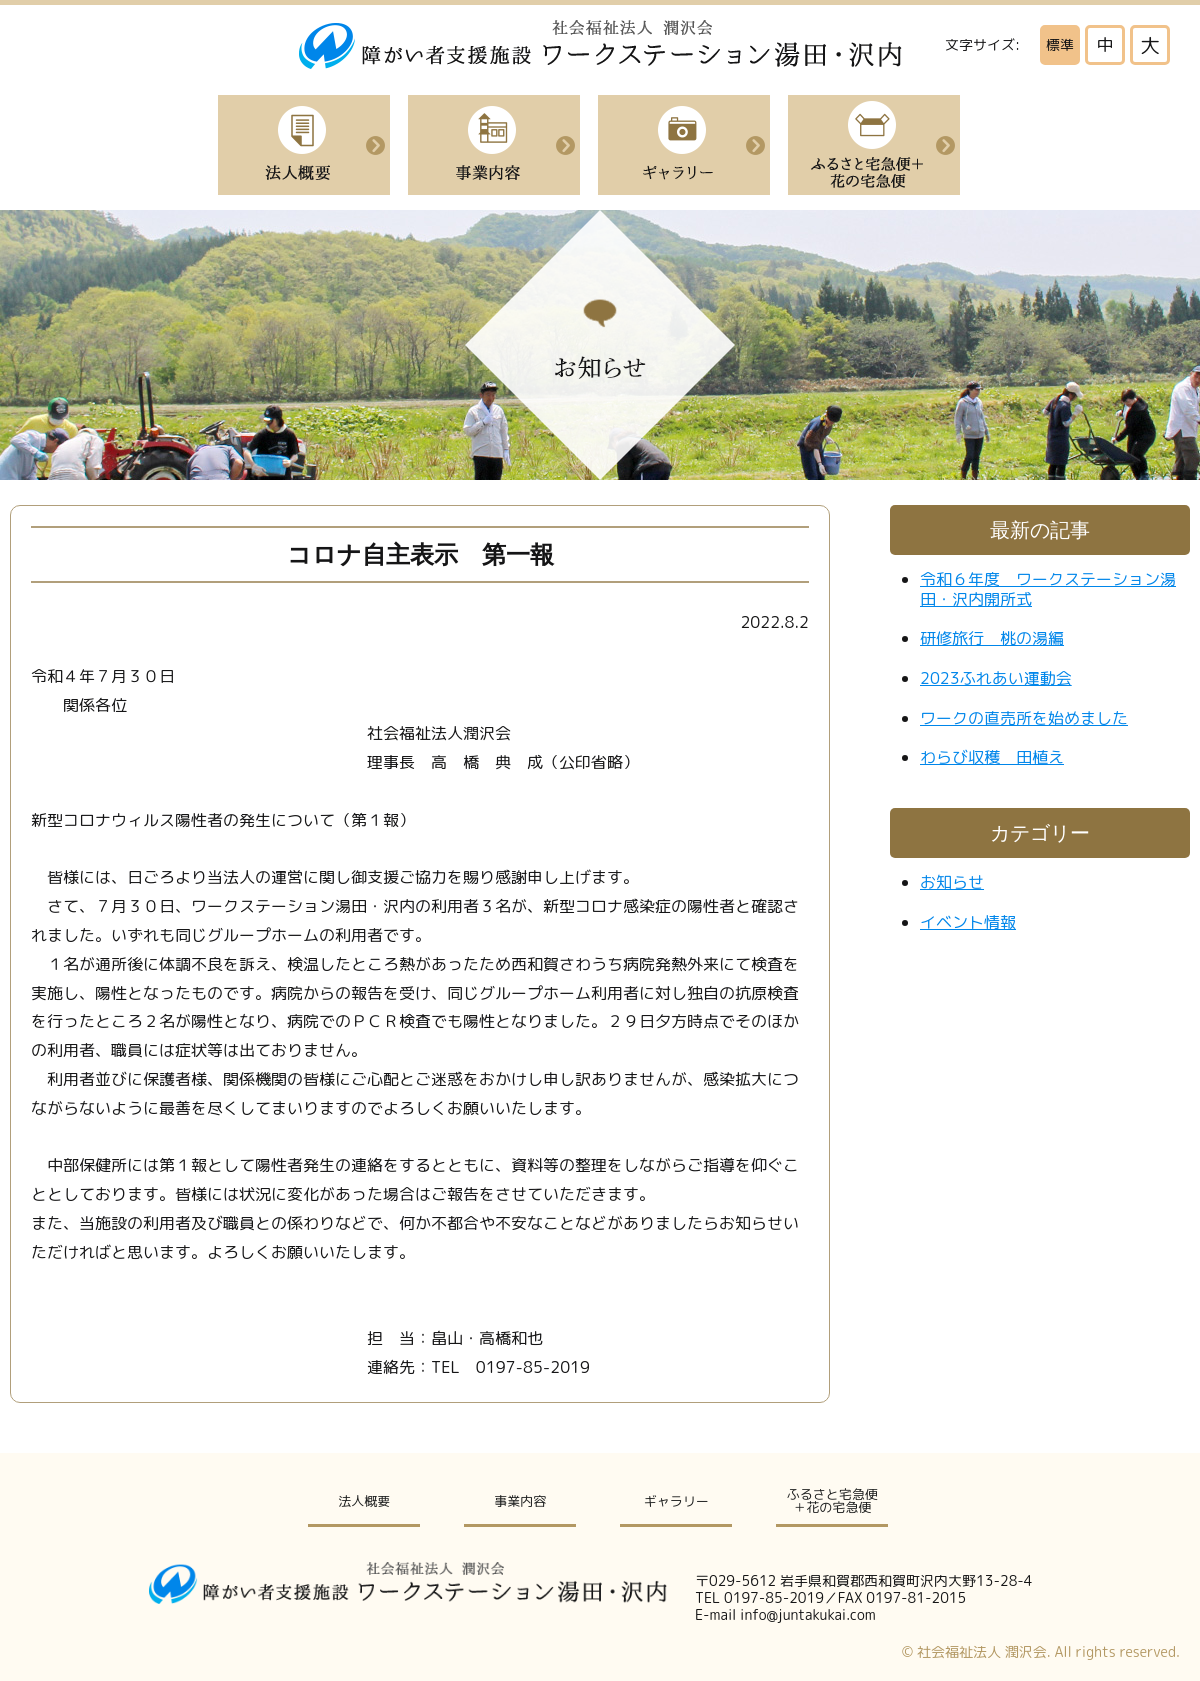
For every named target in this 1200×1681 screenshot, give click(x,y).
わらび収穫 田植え (992, 757)
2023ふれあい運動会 (996, 678)
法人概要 (304, 145)
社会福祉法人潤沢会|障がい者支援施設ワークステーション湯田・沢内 (600, 44)
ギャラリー (676, 1501)
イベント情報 (968, 922)
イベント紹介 (684, 145)
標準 (1060, 44)
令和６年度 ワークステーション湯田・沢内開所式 (1048, 589)
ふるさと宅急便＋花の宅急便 (874, 145)
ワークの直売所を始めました (1024, 718)
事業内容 (494, 145)
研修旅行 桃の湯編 (992, 638)
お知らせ (952, 882)
